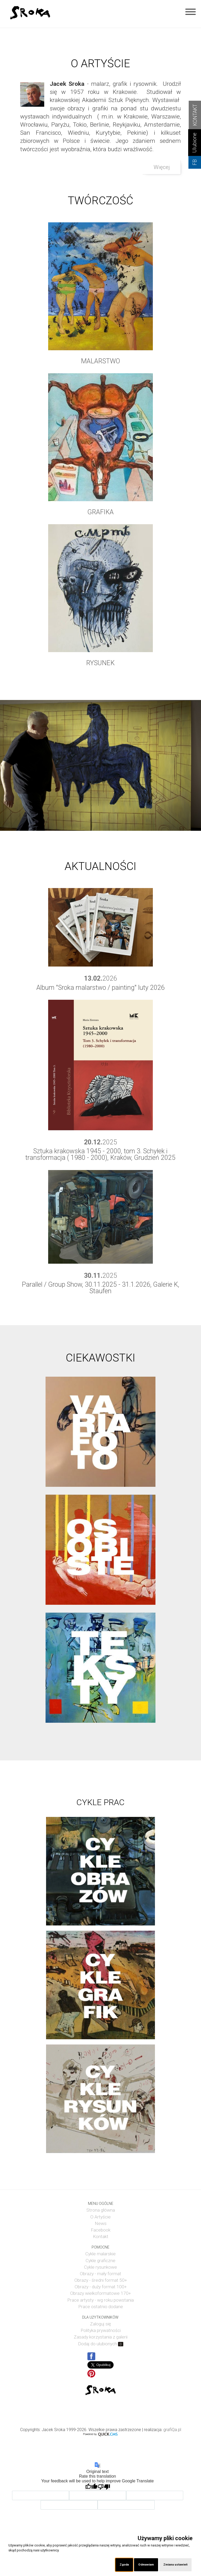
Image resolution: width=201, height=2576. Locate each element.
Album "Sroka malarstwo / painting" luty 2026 (100, 987)
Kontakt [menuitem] (100, 2236)
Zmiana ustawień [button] (175, 2564)
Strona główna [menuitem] (100, 2210)
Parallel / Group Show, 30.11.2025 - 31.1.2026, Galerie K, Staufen (100, 1288)
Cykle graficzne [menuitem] (100, 2260)
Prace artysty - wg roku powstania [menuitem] (100, 2300)
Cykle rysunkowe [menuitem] (100, 2267)
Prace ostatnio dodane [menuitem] (100, 2306)
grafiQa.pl (172, 2429)
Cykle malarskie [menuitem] (100, 2253)
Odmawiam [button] (146, 2564)
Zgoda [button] (124, 2564)
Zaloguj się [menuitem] (100, 2323)
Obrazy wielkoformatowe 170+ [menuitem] (100, 2293)
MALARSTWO (100, 361)
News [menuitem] (101, 2223)
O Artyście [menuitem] (100, 2216)
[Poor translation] (104, 2486)
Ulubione (195, 143)
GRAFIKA (100, 512)
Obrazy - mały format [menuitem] (100, 2273)
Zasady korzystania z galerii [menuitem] (100, 2337)
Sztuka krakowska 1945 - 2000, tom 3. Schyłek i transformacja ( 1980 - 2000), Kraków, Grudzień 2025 (100, 1154)
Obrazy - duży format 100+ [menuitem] (101, 2286)
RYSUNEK (100, 663)
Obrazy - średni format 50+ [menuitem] (100, 2280)
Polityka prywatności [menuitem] (101, 2330)
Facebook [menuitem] (100, 2230)
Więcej (162, 167)
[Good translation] (91, 2486)
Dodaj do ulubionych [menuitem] (100, 2343)
